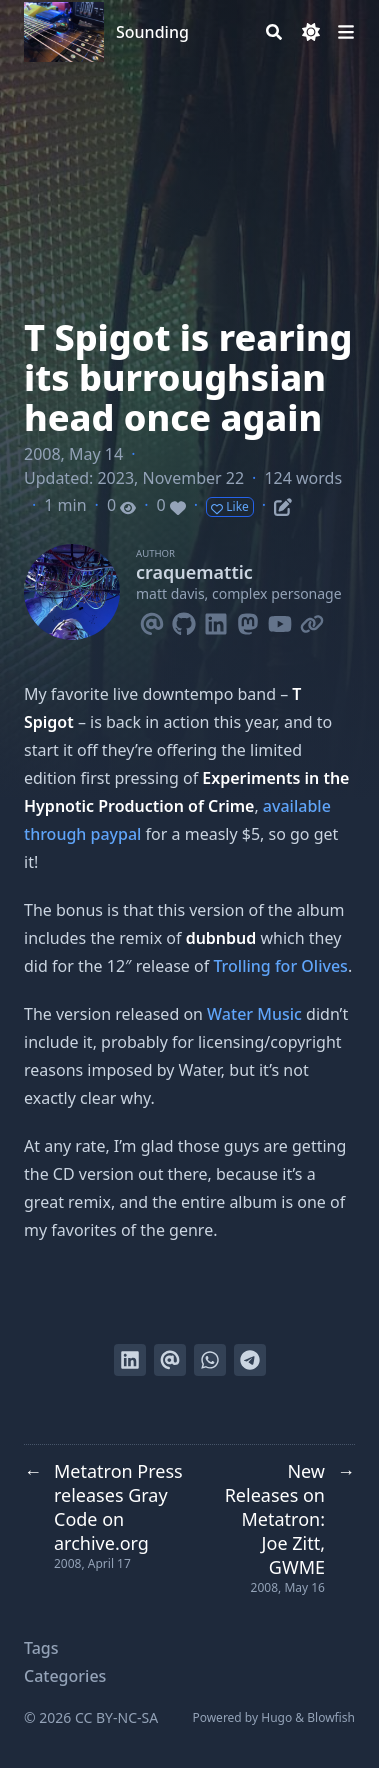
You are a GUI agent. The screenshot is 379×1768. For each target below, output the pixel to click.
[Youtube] (280, 620)
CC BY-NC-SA (116, 1717)
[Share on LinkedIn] (130, 1360)
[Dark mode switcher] (311, 32)
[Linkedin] (216, 620)
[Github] (184, 620)
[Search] (274, 32)
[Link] (312, 620)
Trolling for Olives (280, 966)
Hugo (276, 1717)
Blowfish (331, 1717)
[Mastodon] (248, 620)
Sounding (152, 32)
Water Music (254, 1014)
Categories (65, 1676)
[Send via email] (170, 1360)
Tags (41, 1648)
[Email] (152, 620)
